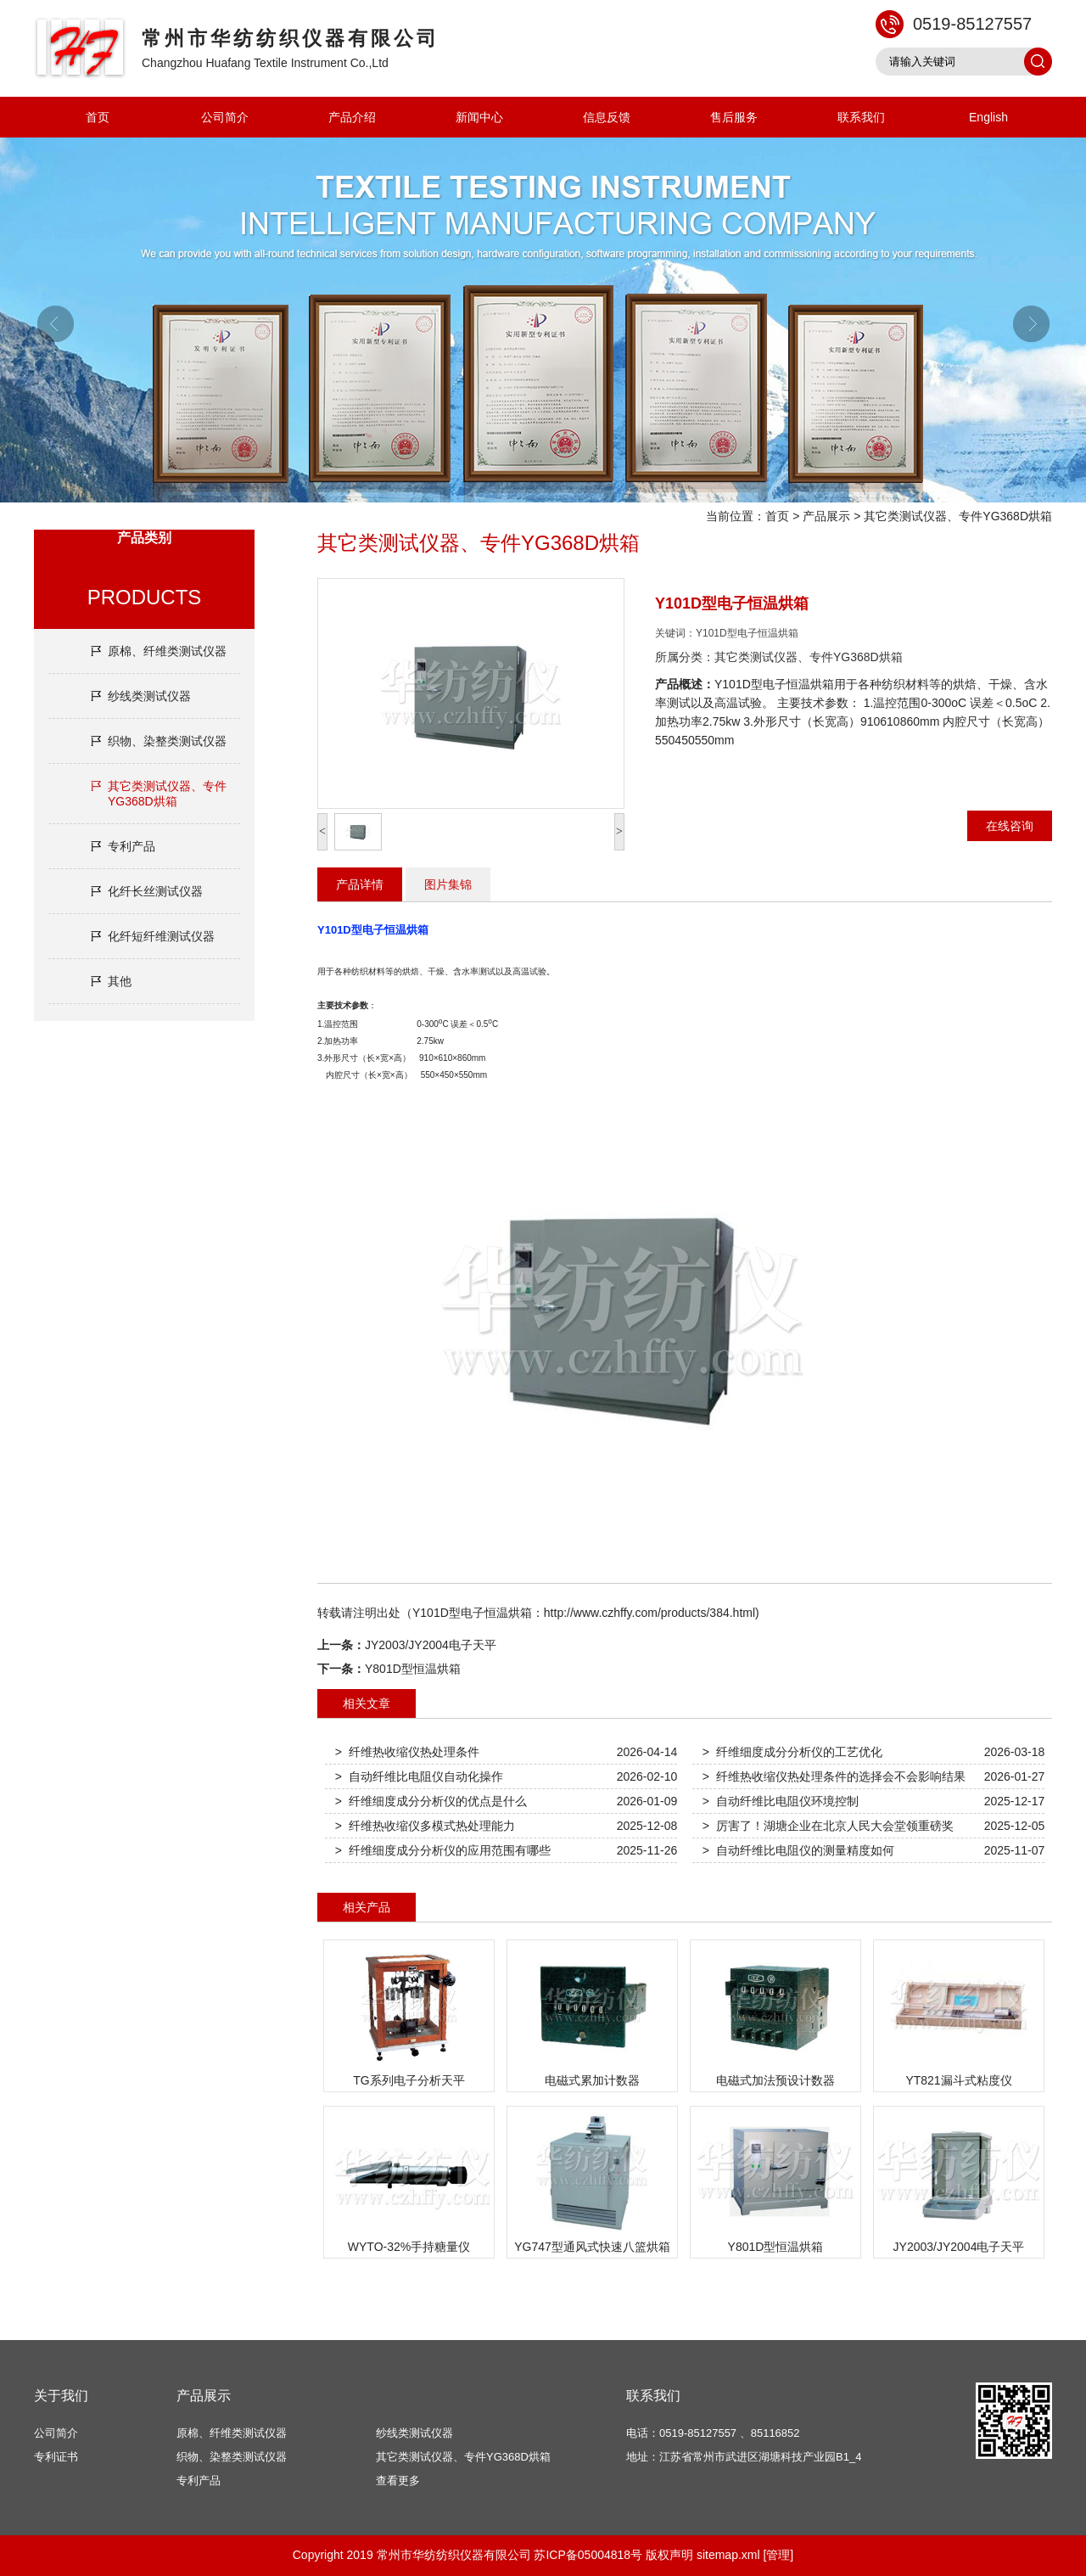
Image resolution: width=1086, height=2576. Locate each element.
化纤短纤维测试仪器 (161, 936)
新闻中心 (479, 117)
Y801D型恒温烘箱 (413, 1668)
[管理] (778, 2555)
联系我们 (861, 117)
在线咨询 (1009, 826)
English (988, 117)
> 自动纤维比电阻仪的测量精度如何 (798, 1850)
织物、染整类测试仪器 (167, 741)
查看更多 (398, 2480)
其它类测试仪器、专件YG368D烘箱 (958, 516)
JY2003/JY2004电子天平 (430, 1645)
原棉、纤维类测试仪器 (167, 651)
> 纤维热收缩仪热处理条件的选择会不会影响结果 (834, 1776)
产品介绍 (352, 117)
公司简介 (225, 117)
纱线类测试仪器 (149, 696)
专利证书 (56, 2456)
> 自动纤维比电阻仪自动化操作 (419, 1776)
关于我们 (61, 2395)
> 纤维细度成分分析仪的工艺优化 (792, 1752)
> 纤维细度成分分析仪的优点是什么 (431, 1801)
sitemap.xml (728, 2555)
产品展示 (826, 516)
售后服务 (734, 117)
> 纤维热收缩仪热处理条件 (407, 1752)
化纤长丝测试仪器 (155, 891)
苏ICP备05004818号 (588, 2555)
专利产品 (131, 846)
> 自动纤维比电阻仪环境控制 (781, 1801)
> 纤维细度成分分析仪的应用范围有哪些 (443, 1850)
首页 (97, 117)
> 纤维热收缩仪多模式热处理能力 (425, 1825)
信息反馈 (606, 117)
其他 (120, 981)
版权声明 (669, 2555)
